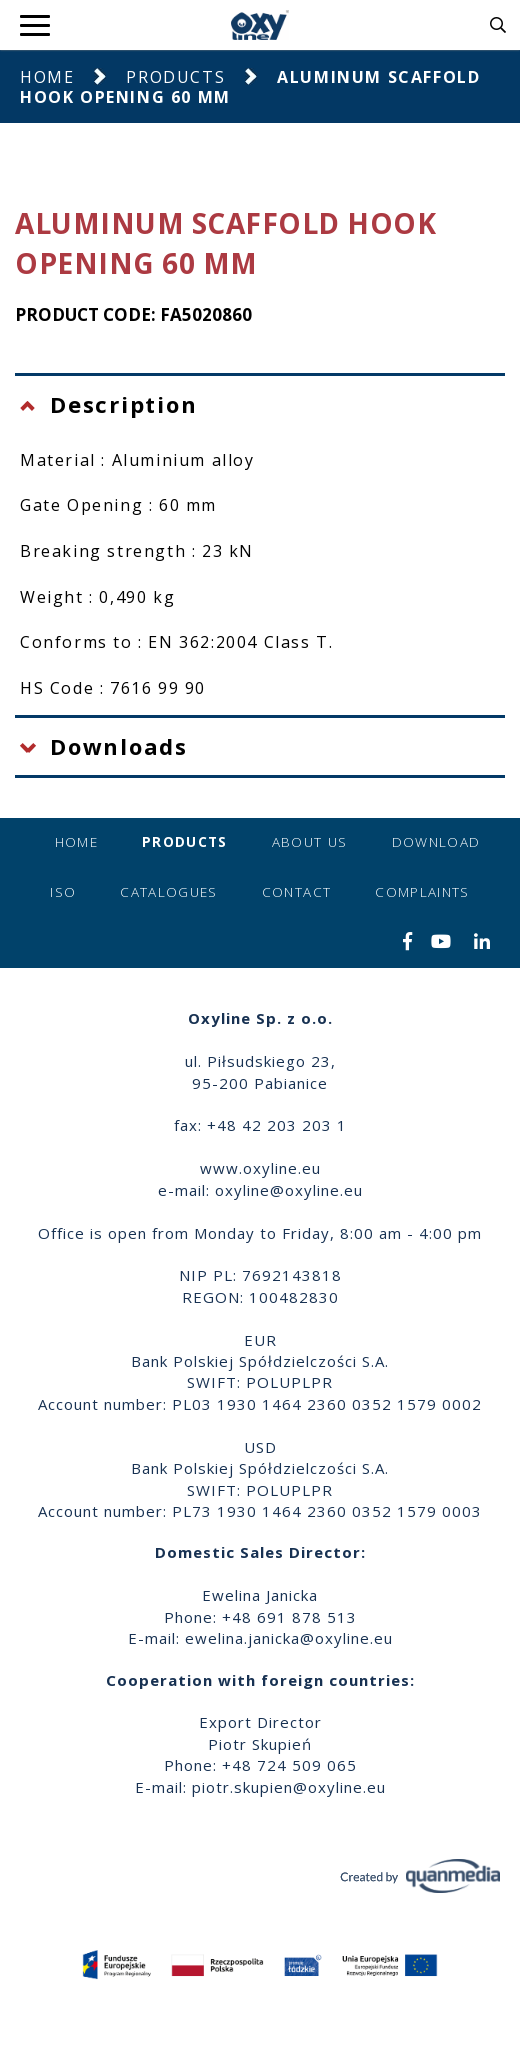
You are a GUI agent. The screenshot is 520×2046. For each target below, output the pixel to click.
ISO (63, 892)
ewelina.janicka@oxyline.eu (289, 1638)
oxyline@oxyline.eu (289, 1190)
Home (47, 77)
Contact (296, 892)
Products (175, 77)
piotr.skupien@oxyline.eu (289, 1787)
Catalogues (169, 892)
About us (310, 842)
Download (436, 842)
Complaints (422, 892)
